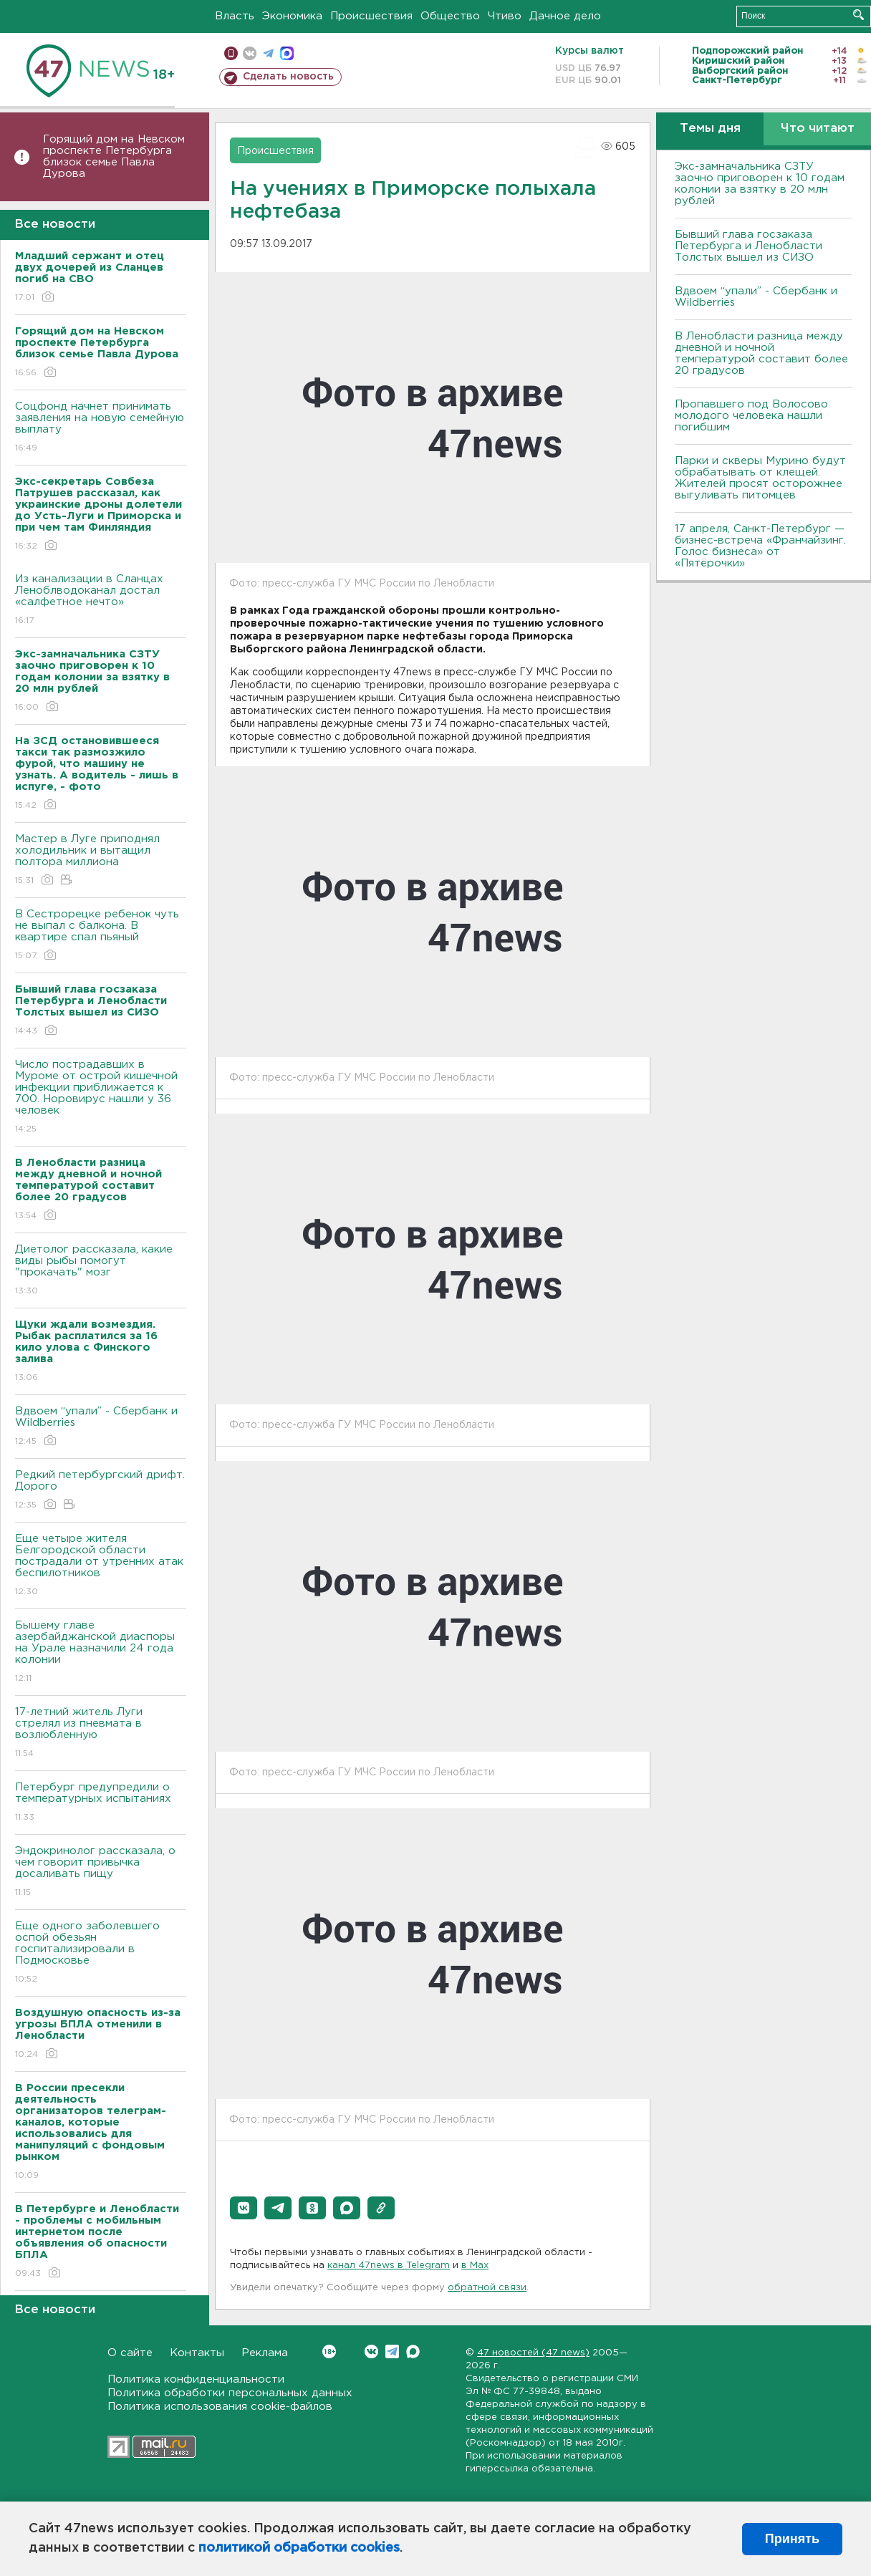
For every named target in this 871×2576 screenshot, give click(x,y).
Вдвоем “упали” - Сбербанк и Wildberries (100, 1427)
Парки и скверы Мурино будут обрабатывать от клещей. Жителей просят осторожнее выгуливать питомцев (760, 478)
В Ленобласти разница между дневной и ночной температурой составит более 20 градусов (761, 353)
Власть (234, 16)
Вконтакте (329, 2351)
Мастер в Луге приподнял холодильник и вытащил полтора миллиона (100, 860)
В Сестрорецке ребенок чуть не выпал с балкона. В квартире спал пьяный (100, 936)
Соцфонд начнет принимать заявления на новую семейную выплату (100, 428)
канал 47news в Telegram (388, 2265)
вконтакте (249, 53)
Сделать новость (288, 76)
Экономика (292, 16)
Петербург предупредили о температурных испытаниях (100, 1803)
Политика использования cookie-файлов (219, 2406)
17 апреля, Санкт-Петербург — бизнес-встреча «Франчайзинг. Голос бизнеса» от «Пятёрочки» (760, 546)
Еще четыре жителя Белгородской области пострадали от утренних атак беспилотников (100, 1566)
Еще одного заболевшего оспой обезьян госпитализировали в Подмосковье (100, 1953)
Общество (450, 16)
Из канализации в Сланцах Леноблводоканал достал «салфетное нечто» (100, 600)
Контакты (197, 2353)
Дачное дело (565, 16)
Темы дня (710, 128)
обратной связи (487, 2288)
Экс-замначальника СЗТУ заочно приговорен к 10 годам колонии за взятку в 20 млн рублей (759, 184)
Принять (792, 2539)
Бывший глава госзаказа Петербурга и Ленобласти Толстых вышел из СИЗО (748, 246)
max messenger (287, 53)
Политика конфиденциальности (195, 2379)
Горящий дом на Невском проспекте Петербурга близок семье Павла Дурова (114, 156)
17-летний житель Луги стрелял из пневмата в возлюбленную (100, 1733)
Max (413, 2351)
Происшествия (371, 16)
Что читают (818, 128)
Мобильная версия (231, 53)
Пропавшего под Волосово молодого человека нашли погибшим (751, 416)
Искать (858, 14)
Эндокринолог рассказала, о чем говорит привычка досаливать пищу (100, 1872)
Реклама (264, 2353)
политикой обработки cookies (299, 2548)
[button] (243, 2207)
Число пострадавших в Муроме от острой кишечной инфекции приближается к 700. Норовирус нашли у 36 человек (100, 1097)
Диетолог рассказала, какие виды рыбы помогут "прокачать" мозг (100, 1271)
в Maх (475, 2265)
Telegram (392, 2351)
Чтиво (504, 16)
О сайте (130, 2353)
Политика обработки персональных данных (229, 2393)
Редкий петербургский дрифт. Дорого (100, 1490)
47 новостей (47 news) (533, 2353)
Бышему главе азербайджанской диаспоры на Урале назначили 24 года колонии (100, 1652)
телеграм (268, 53)
